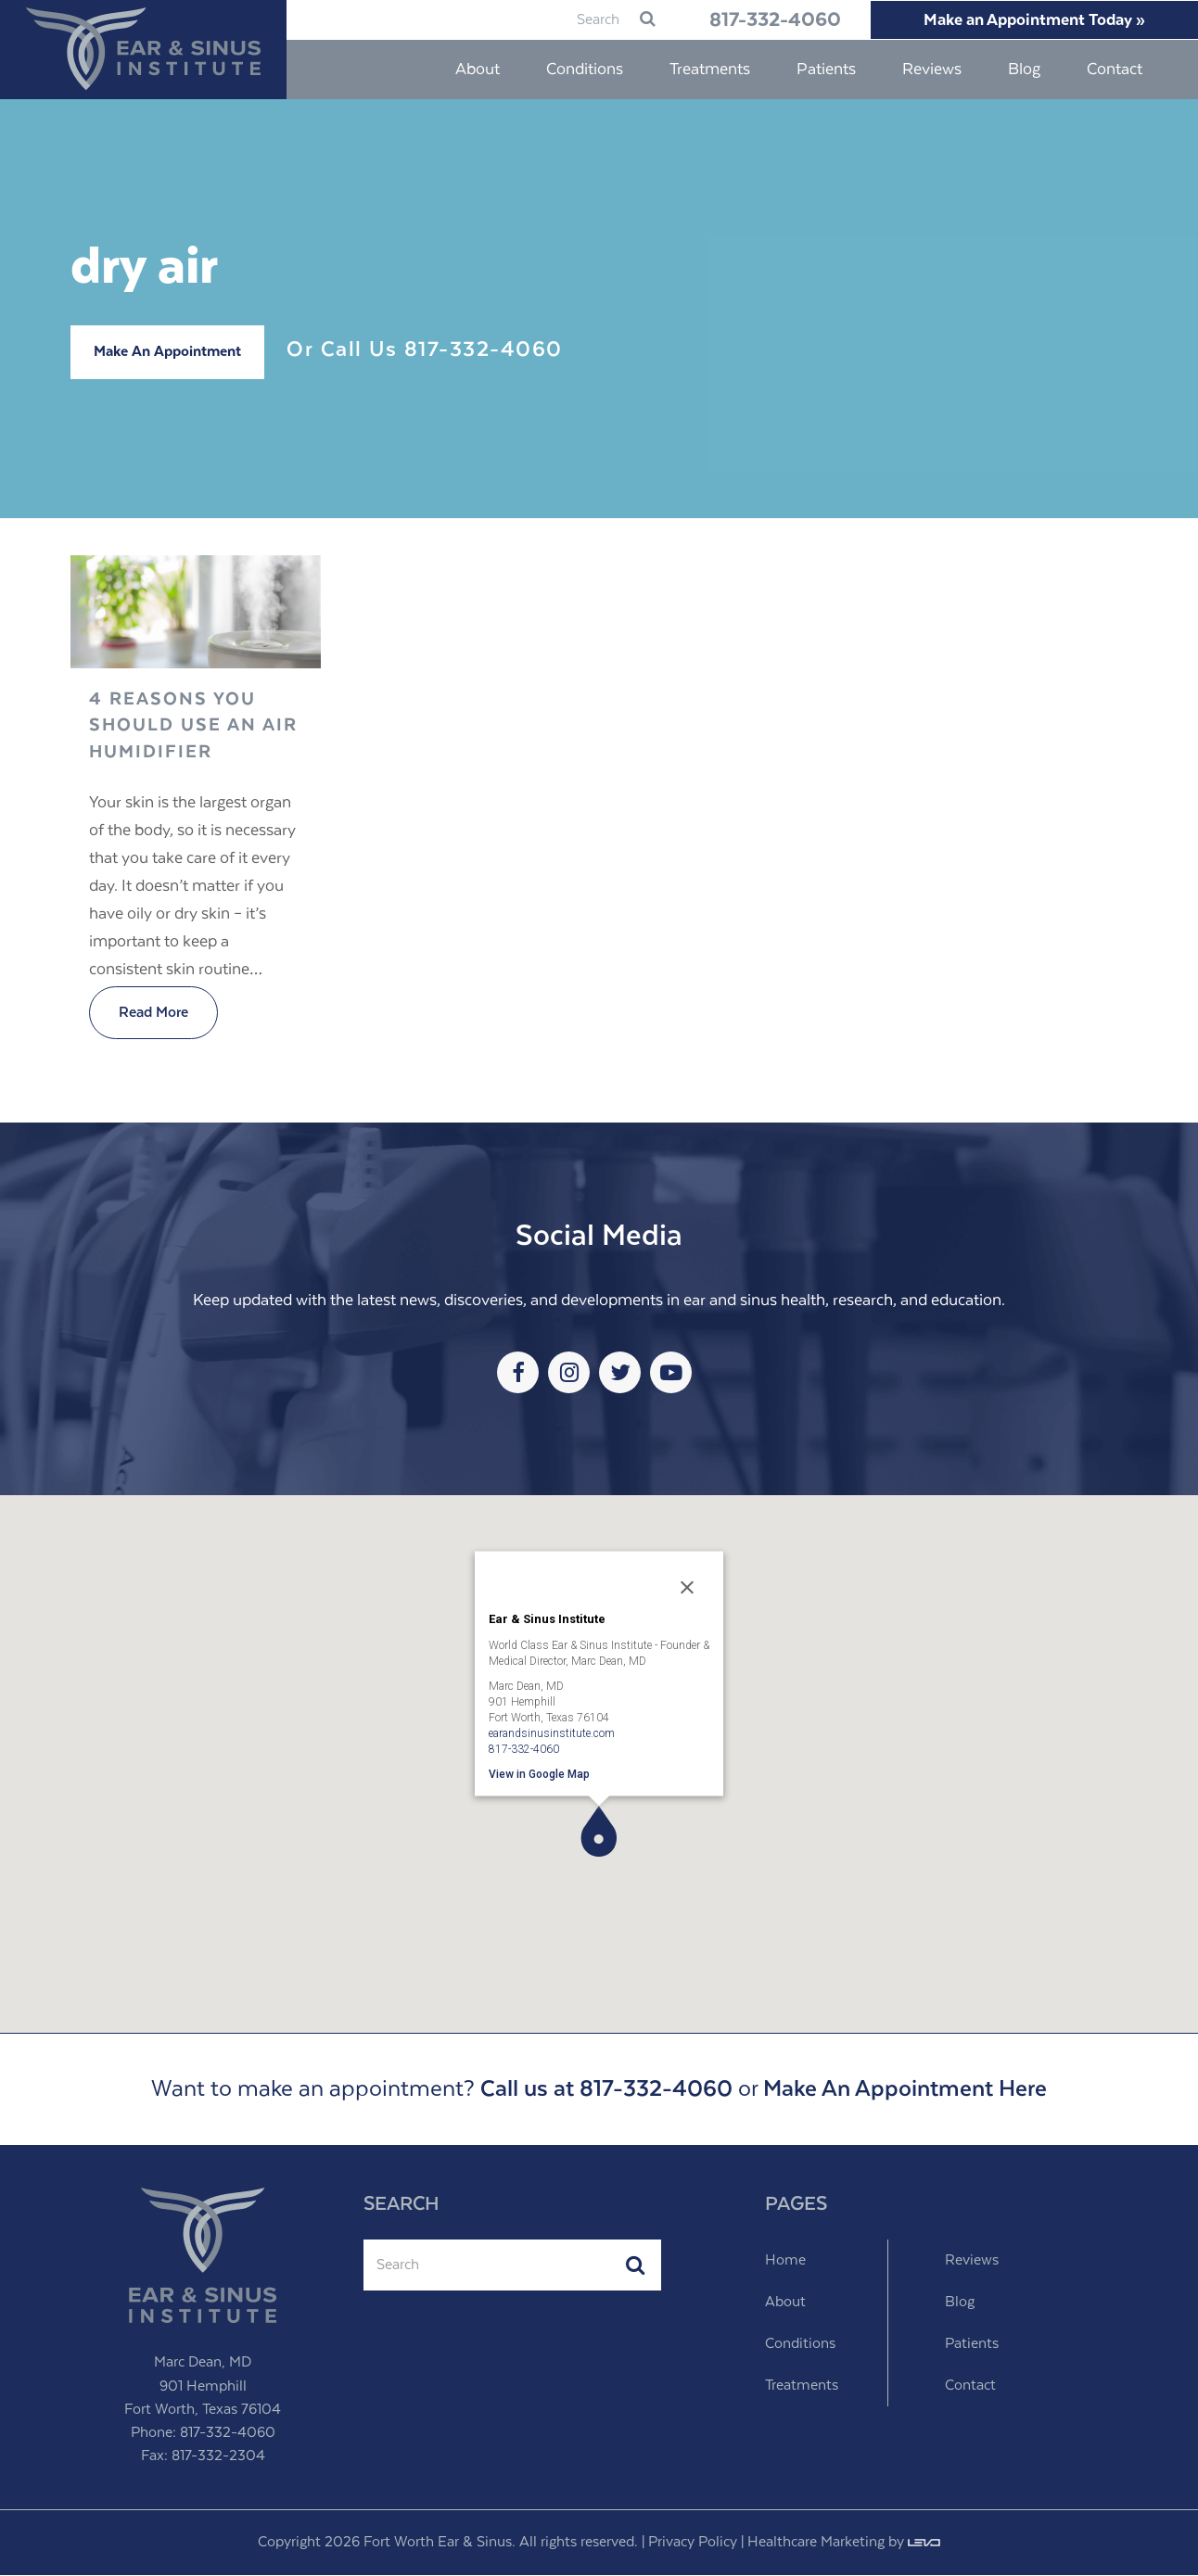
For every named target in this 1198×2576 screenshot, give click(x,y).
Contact (970, 2386)
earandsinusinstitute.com (552, 1733)
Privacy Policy (692, 2543)
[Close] (687, 1589)
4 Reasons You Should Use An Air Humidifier (193, 727)
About (785, 2303)
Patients (972, 2345)
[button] (598, 1832)
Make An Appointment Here (905, 2090)
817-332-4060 (760, 20)
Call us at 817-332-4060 (606, 2090)
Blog (960, 2303)
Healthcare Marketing (816, 2543)
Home (785, 2261)
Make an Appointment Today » (1030, 20)
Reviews (972, 2261)
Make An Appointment (167, 353)
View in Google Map (539, 1774)
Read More (153, 1013)
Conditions (800, 2345)
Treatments (801, 2386)
